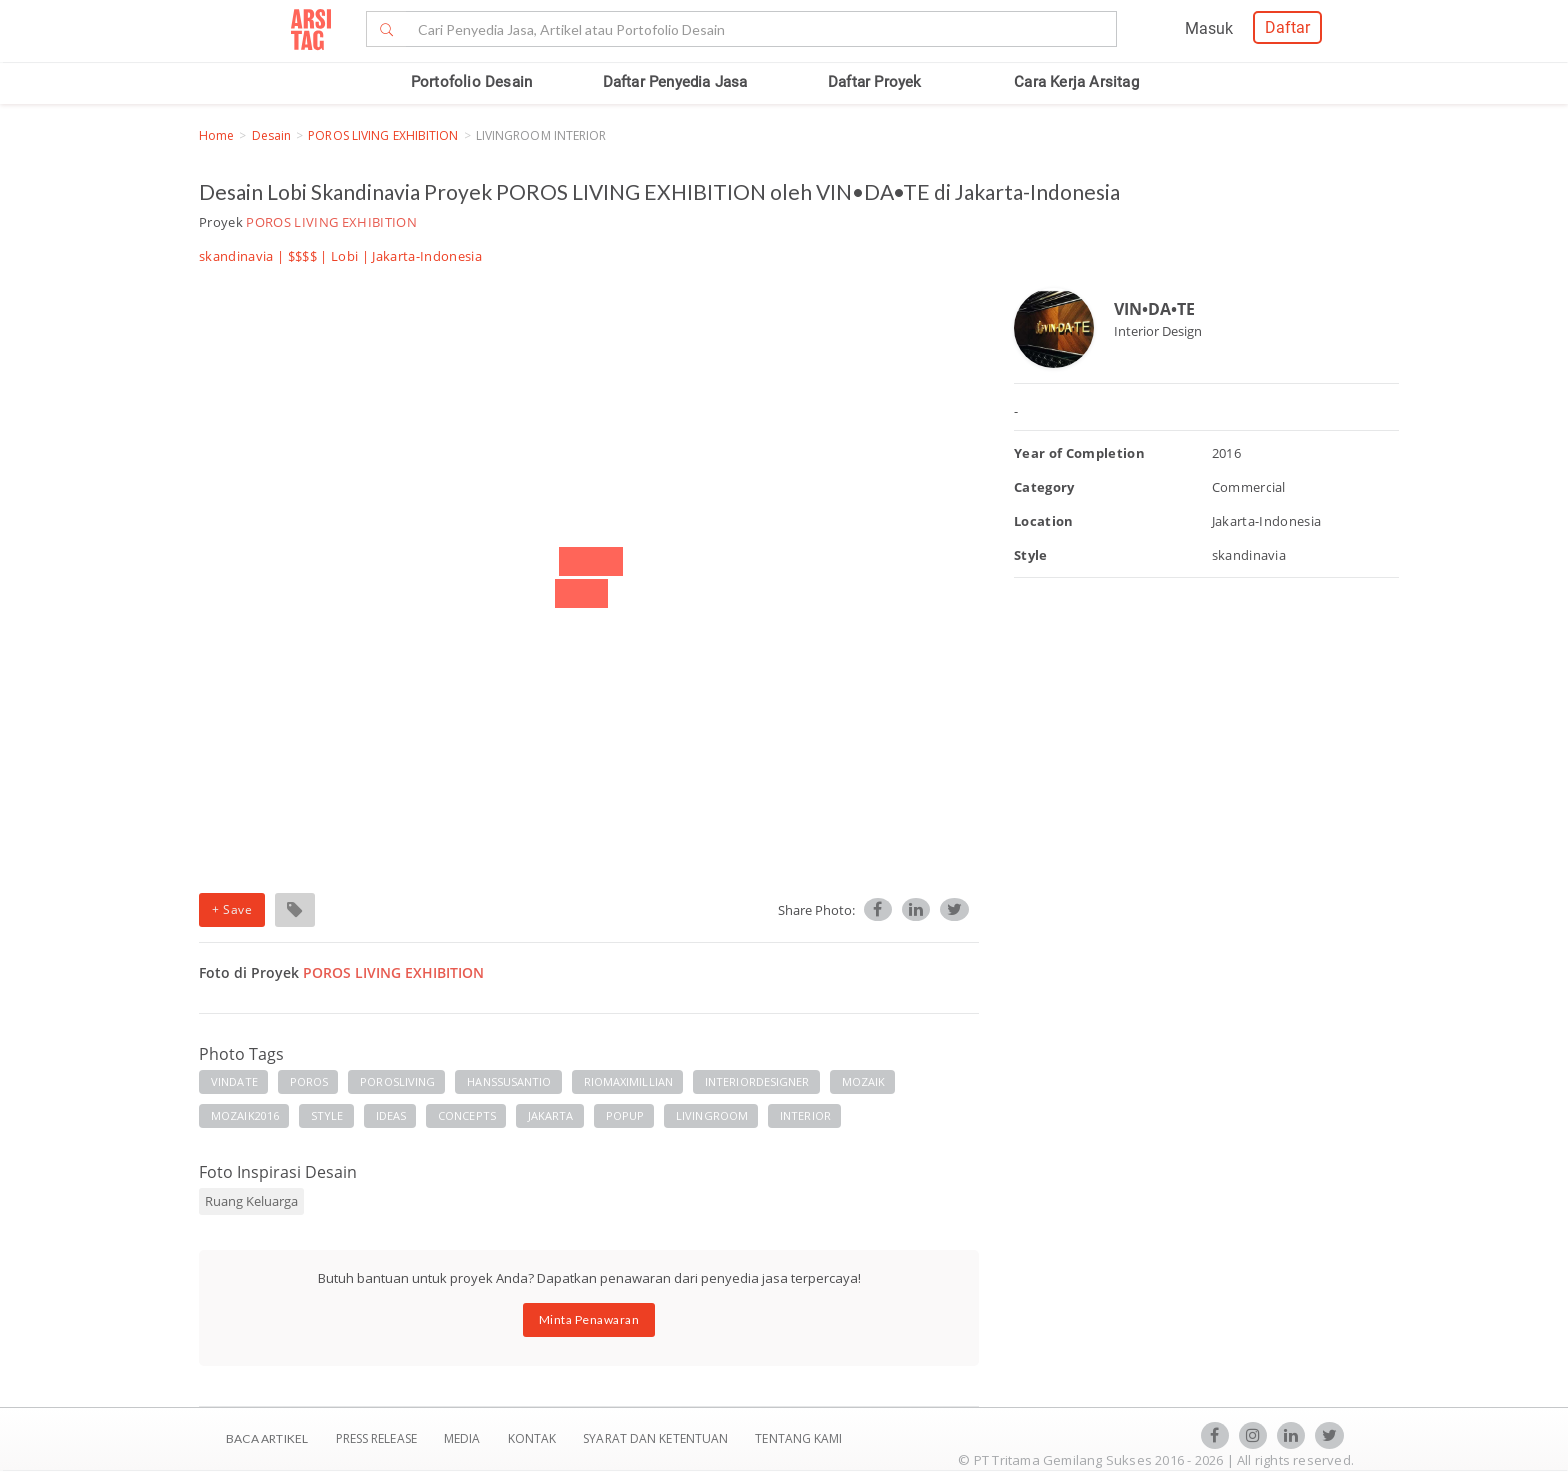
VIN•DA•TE (1154, 309)
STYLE (327, 1115)
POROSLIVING (397, 1081)
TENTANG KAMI (798, 1438)
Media (464, 1438)
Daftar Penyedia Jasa (675, 82)
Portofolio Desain (471, 82)
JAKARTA (551, 1115)
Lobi (344, 256)
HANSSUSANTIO (509, 1081)
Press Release (376, 1438)
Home (216, 135)
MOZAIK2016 (245, 1115)
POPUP (625, 1115)
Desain (272, 135)
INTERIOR (805, 1115)
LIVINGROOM (712, 1115)
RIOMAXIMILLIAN (628, 1081)
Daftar (1287, 27)
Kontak (534, 1438)
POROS (309, 1081)
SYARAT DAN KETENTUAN (657, 1438)
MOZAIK (864, 1081)
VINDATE (234, 1081)
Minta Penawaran (589, 1319)
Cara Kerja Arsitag (1076, 82)
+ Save (232, 909)
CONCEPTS (467, 1115)
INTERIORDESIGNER (757, 1081)
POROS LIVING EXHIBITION (383, 135)
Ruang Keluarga (251, 1201)
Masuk (1209, 28)
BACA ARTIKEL (267, 1438)
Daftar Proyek (875, 82)
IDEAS (391, 1115)
